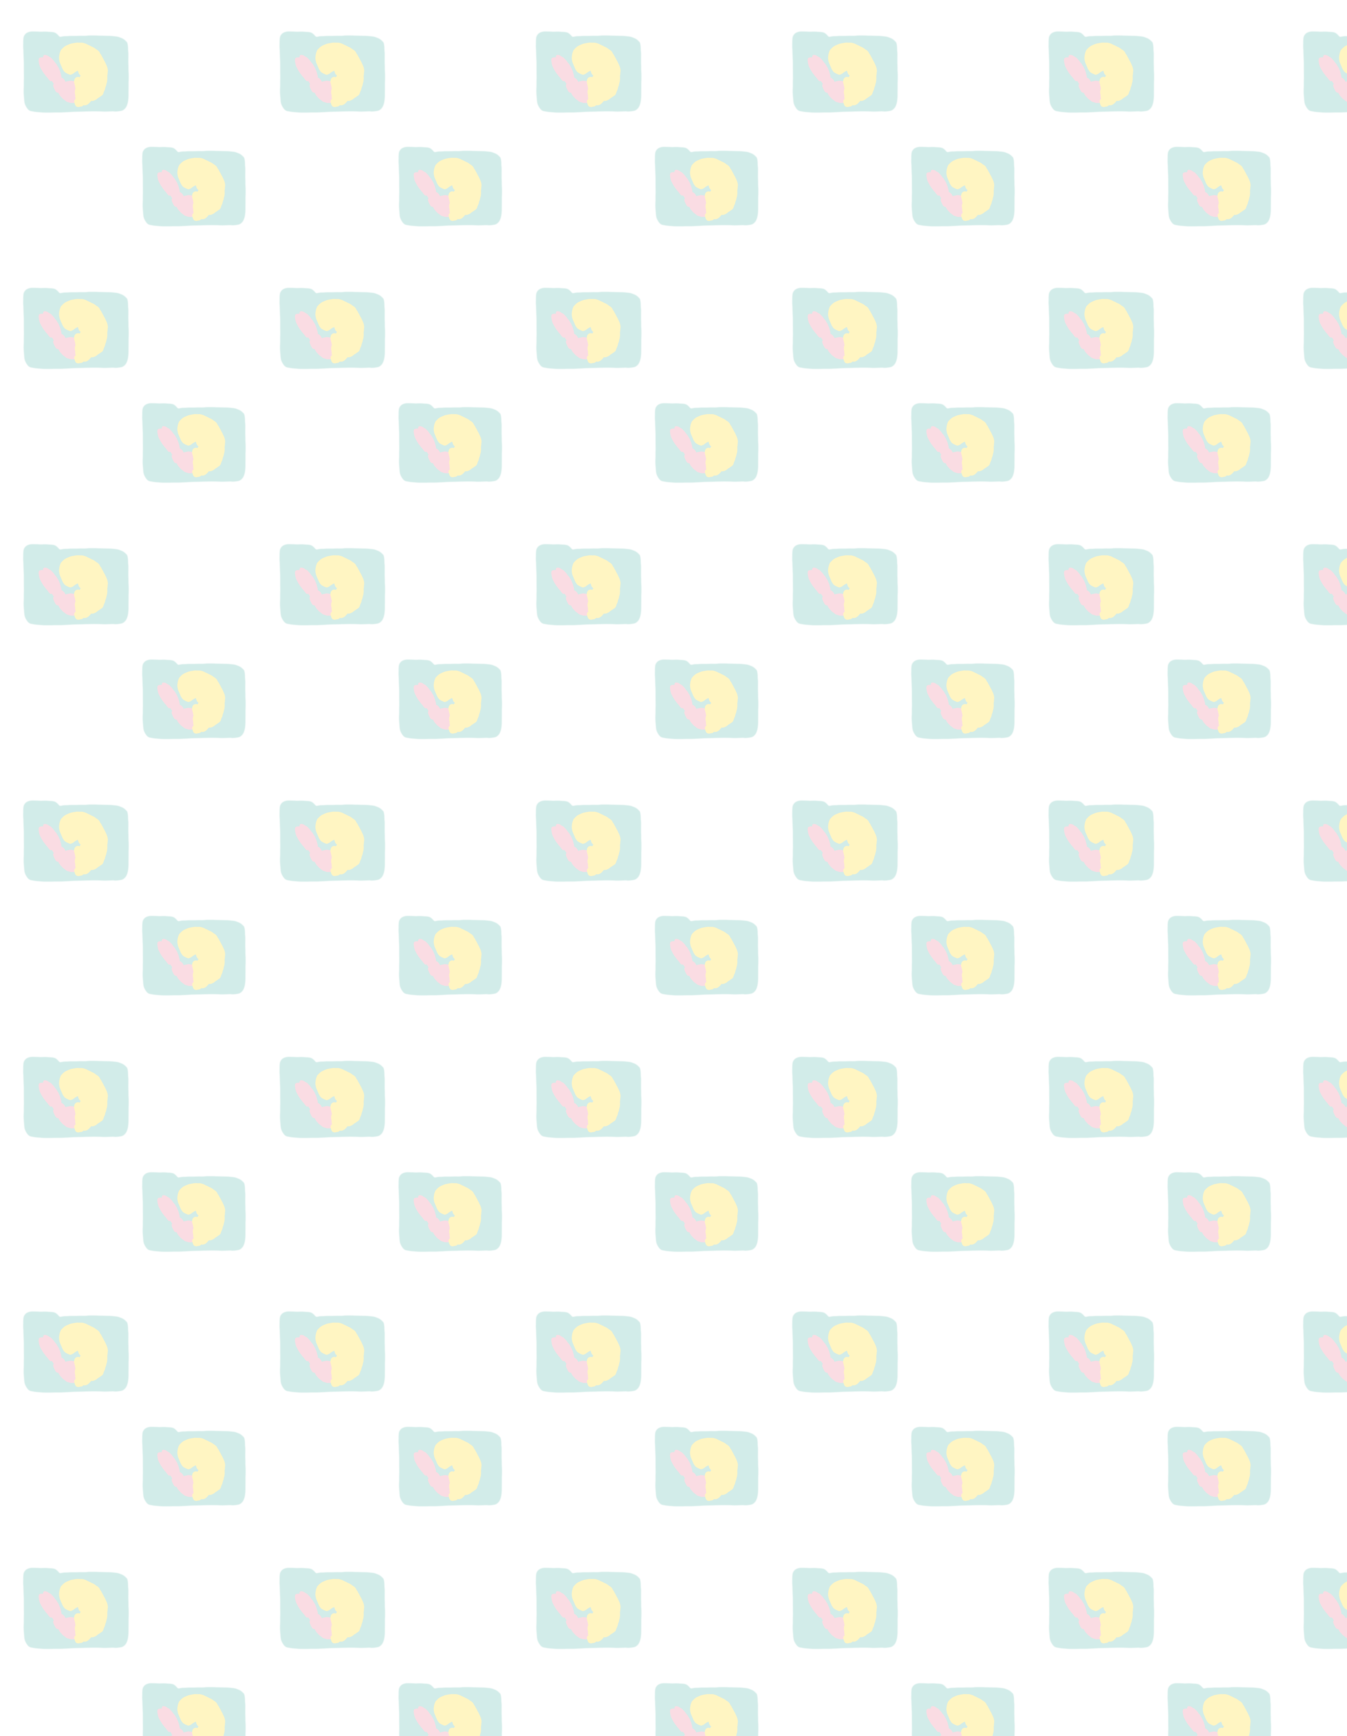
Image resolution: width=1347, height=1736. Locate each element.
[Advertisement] (1078, 587)
